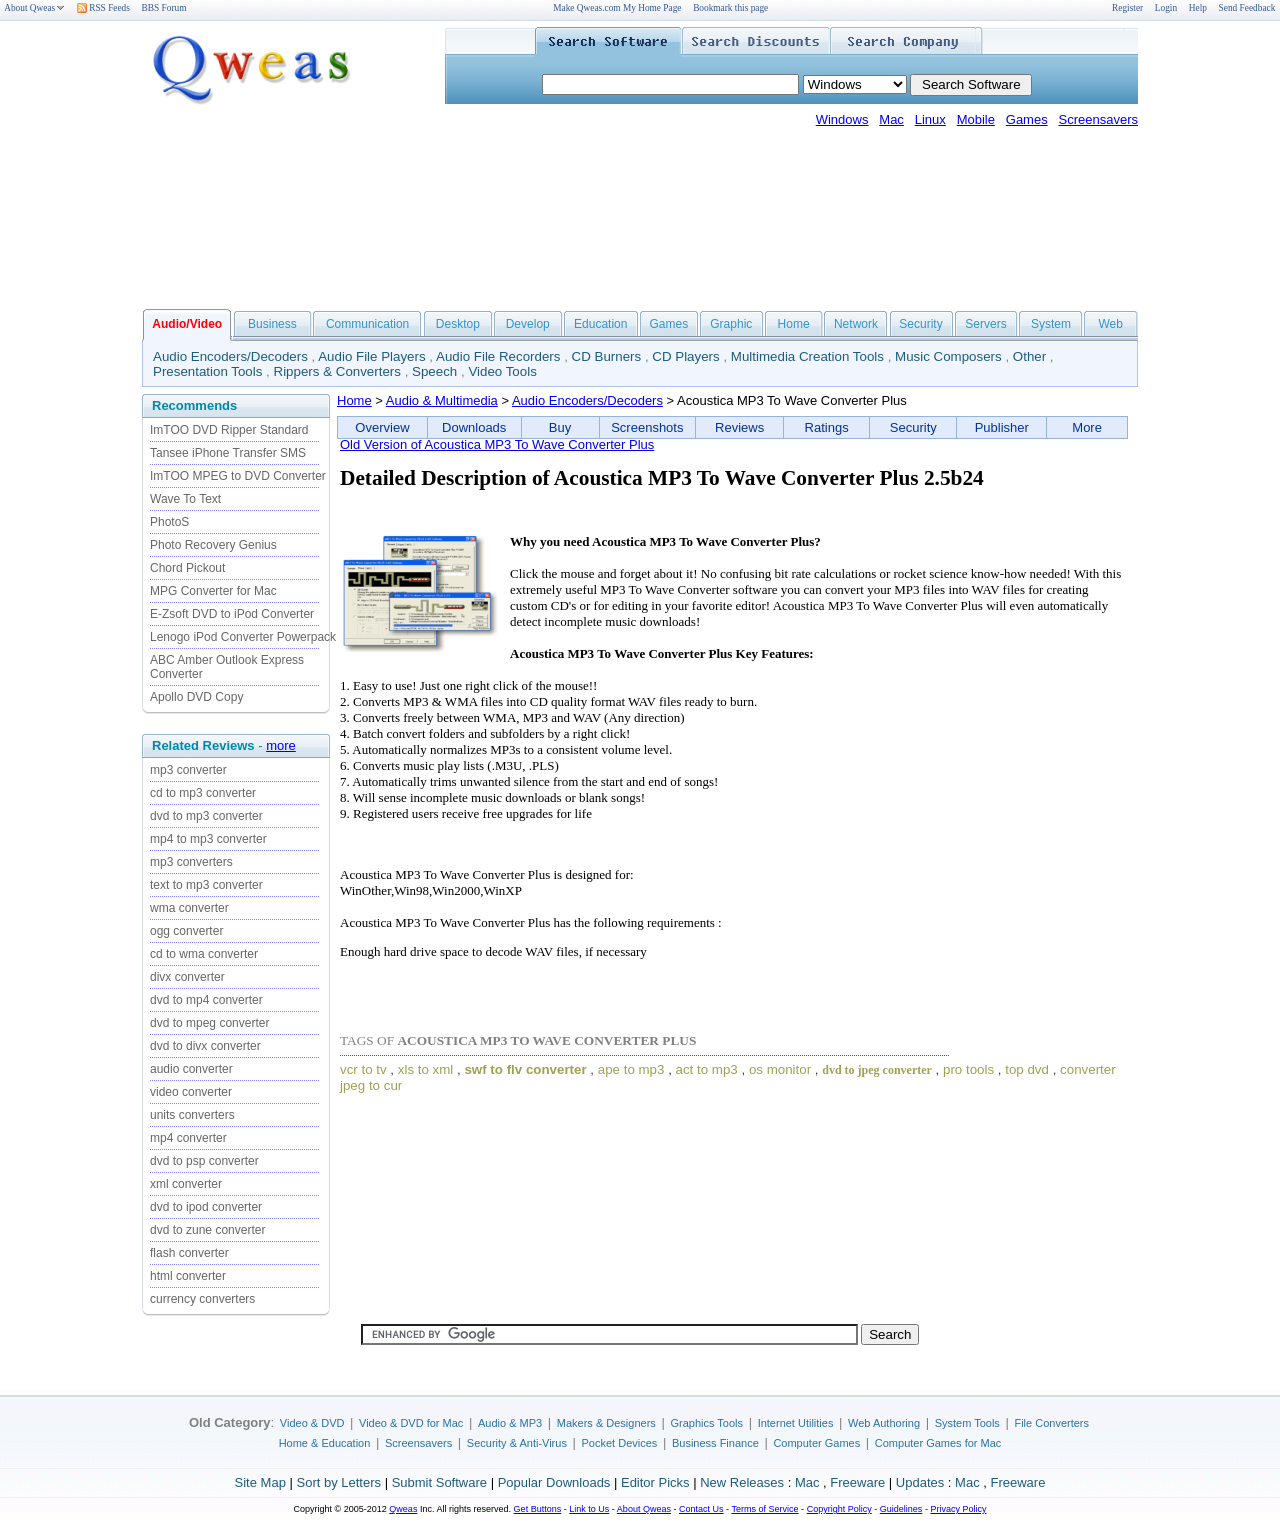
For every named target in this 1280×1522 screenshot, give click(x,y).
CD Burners (607, 356)
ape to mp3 (631, 1069)
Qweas (403, 1509)
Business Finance (715, 1443)
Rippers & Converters (337, 371)
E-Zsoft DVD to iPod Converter (232, 614)
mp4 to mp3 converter (208, 839)
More (1087, 427)
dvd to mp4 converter (206, 1000)
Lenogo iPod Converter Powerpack (243, 637)
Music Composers (948, 356)
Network (856, 324)
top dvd (1027, 1069)
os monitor (780, 1069)
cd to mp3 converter (203, 793)
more (281, 745)
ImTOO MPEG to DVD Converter (238, 476)
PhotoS (169, 522)
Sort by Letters (338, 1482)
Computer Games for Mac (938, 1443)
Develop (528, 324)
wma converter (189, 908)
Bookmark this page (730, 8)
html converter (188, 1276)
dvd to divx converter (205, 1046)
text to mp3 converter (206, 885)
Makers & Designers (606, 1423)
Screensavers (1098, 119)
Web (1110, 324)
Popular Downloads (554, 1482)
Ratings (827, 427)
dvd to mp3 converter (206, 816)
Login (1166, 8)
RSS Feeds (103, 8)
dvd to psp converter (204, 1161)
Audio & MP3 (510, 1423)
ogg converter (186, 931)
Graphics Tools (706, 1423)
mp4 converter (188, 1138)
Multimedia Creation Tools (807, 356)
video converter (191, 1092)
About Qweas (34, 8)
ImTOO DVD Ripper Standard (229, 430)
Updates (920, 1482)
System (1051, 324)
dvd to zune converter (207, 1230)
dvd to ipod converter (206, 1207)
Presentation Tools (207, 371)
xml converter (186, 1184)
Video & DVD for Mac (411, 1423)
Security (920, 324)
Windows (842, 119)
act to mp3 (707, 1069)
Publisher (1002, 427)
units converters (192, 1115)
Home (794, 324)
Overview (382, 427)
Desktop (458, 324)
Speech (434, 371)
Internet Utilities (796, 1423)
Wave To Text (185, 499)
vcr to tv (363, 1069)
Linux (930, 119)
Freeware (857, 1482)
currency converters (202, 1299)
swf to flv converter (525, 1069)
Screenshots (647, 427)
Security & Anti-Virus (517, 1443)
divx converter (187, 977)
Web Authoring (884, 1423)
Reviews (739, 427)
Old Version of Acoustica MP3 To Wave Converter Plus (497, 444)
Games (1027, 119)
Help (1198, 8)
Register (1127, 8)
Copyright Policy (839, 1509)
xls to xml (426, 1069)
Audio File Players (371, 356)
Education (600, 324)
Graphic (731, 324)
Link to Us (589, 1509)
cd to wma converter (204, 954)
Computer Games (816, 1443)
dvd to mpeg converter (209, 1023)
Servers (985, 324)
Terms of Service (764, 1509)
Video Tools (502, 371)
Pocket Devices (620, 1443)
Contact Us (701, 1509)
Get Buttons (538, 1509)
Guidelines (901, 1509)
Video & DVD (312, 1423)
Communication (367, 324)
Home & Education (325, 1443)
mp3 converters (191, 862)
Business (272, 324)
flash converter (189, 1253)
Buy (560, 427)
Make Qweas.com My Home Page (617, 8)
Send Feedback (1247, 8)
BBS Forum (164, 8)
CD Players (685, 356)
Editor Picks (655, 1482)
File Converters (1051, 1423)
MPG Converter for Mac (213, 591)
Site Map (260, 1482)
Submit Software (439, 1482)
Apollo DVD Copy (196, 697)
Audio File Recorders (498, 356)
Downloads (474, 427)
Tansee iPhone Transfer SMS (228, 453)
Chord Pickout (187, 568)
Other (1029, 356)
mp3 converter (188, 770)
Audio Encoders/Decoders (230, 356)
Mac (891, 119)
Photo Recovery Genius (213, 545)
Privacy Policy (958, 1509)
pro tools (968, 1069)
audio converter (191, 1069)
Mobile (976, 119)
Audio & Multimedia (442, 400)
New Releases (742, 1482)
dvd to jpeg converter (877, 1070)
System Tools (967, 1423)
